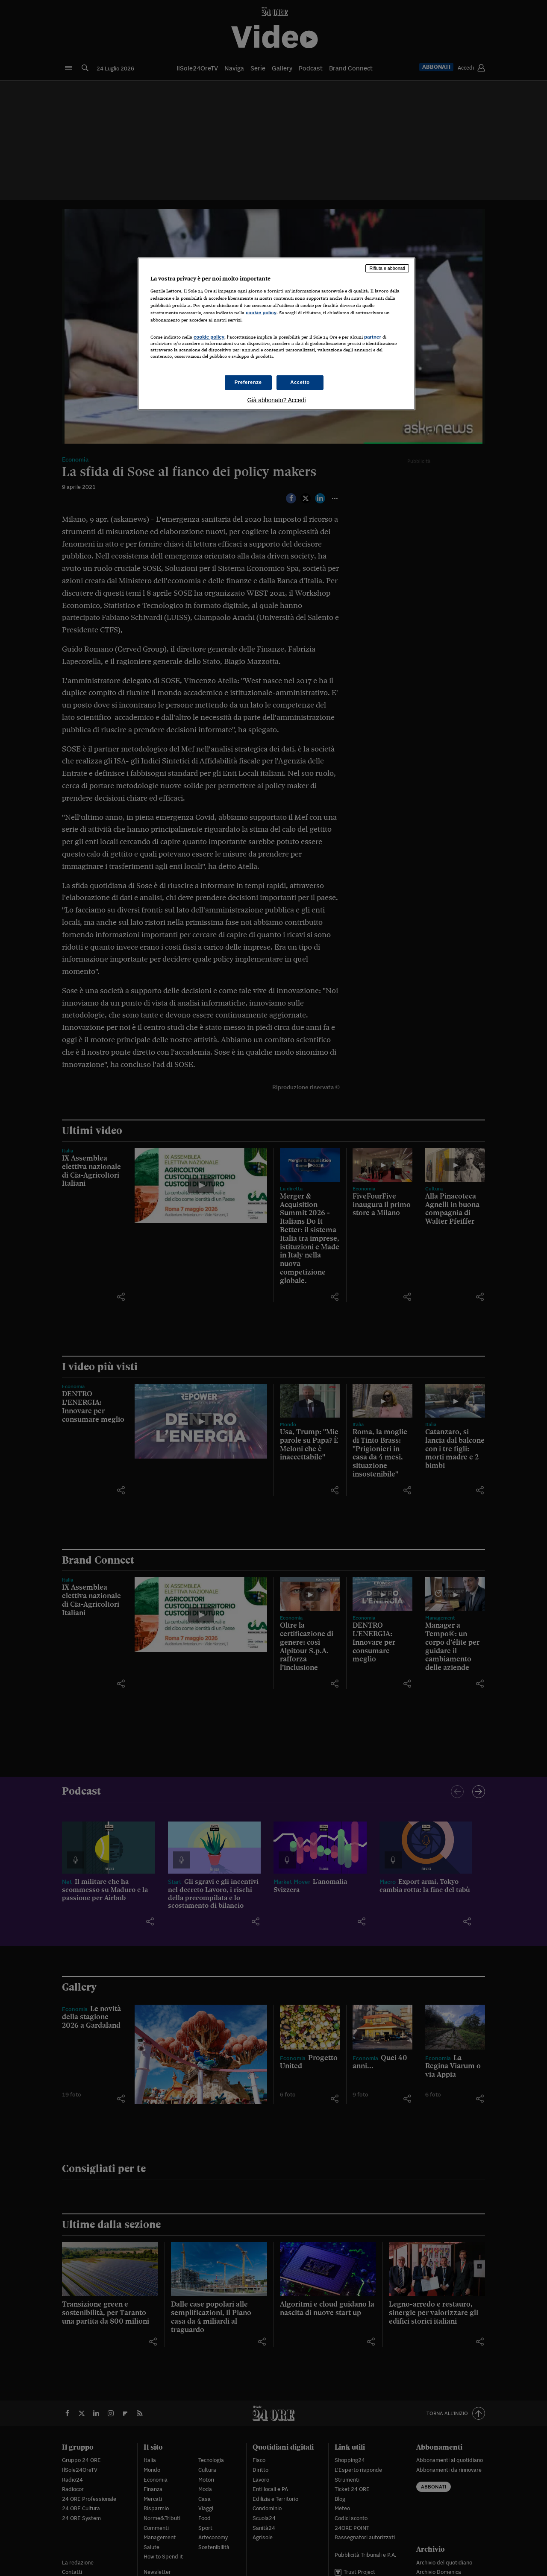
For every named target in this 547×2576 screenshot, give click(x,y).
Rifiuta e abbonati (387, 268)
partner (372, 336)
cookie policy (261, 312)
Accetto (300, 382)
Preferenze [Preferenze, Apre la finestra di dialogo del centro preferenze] (248, 382)
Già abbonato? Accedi (276, 400)
